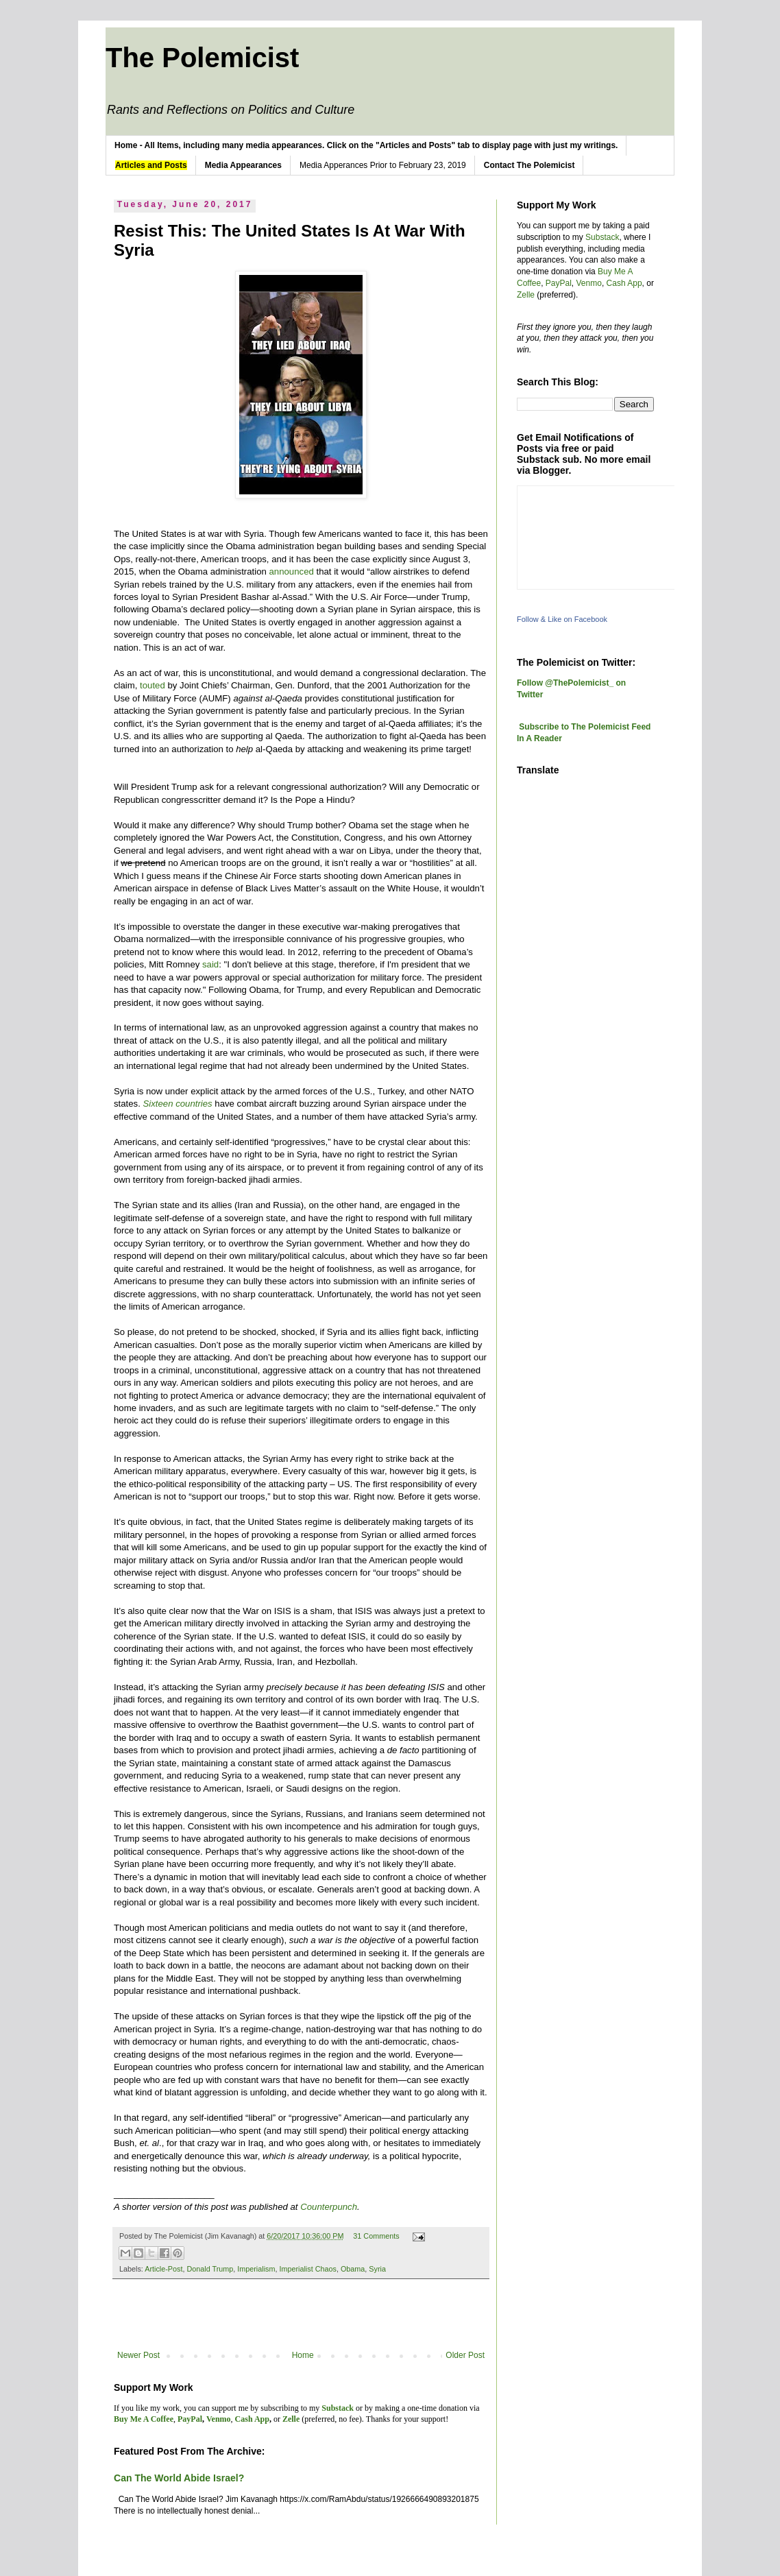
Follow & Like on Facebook (562, 619)
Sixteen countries (177, 1103)
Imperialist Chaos (307, 2269)
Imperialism (256, 2269)
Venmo (589, 283)
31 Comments (376, 2236)
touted (152, 685)
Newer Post (138, 2355)
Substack (602, 237)
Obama (353, 2269)
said (210, 964)
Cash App (624, 283)
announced (291, 571)
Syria (377, 2269)
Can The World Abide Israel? (179, 2477)
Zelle (526, 295)
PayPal (559, 283)
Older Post (465, 2355)
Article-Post (163, 2269)
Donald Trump (209, 2269)
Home (303, 2355)
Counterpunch (328, 2207)
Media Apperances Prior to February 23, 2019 (383, 165)
